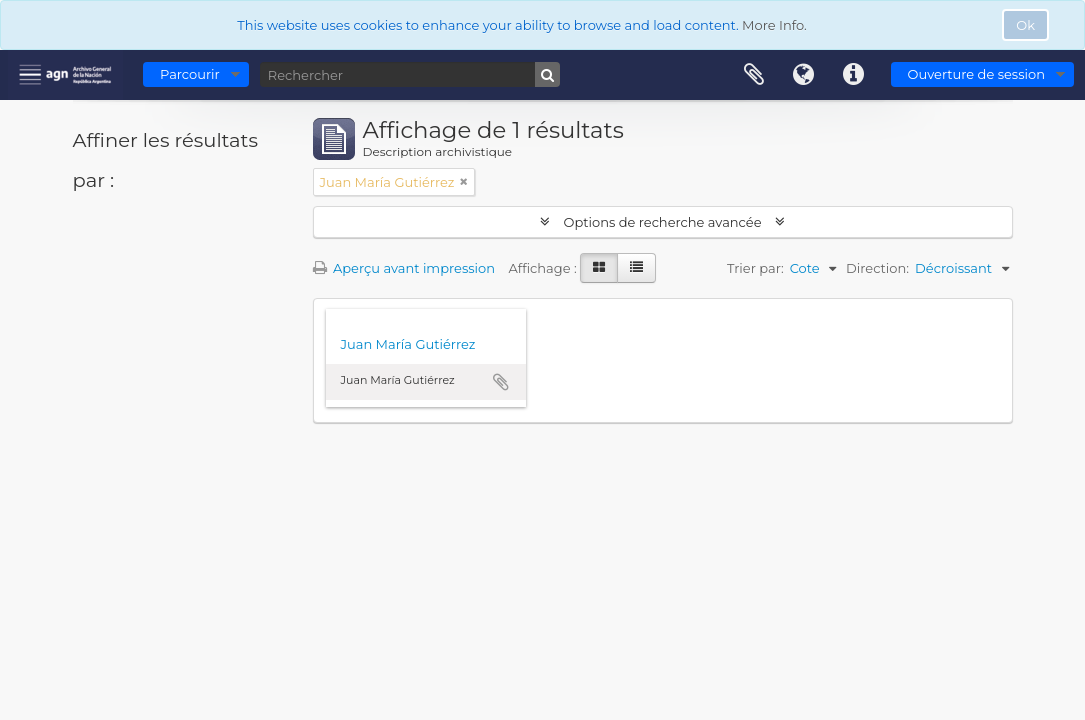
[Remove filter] (464, 182)
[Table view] (636, 268)
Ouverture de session (976, 74)
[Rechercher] (410, 74)
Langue (804, 75)
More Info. (774, 25)
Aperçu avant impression (404, 268)
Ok (1025, 25)
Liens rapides (854, 75)
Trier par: (755, 268)
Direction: (877, 268)
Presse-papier (754, 75)
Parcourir (190, 74)
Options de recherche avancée (662, 222)
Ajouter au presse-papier (501, 382)
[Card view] (599, 268)
